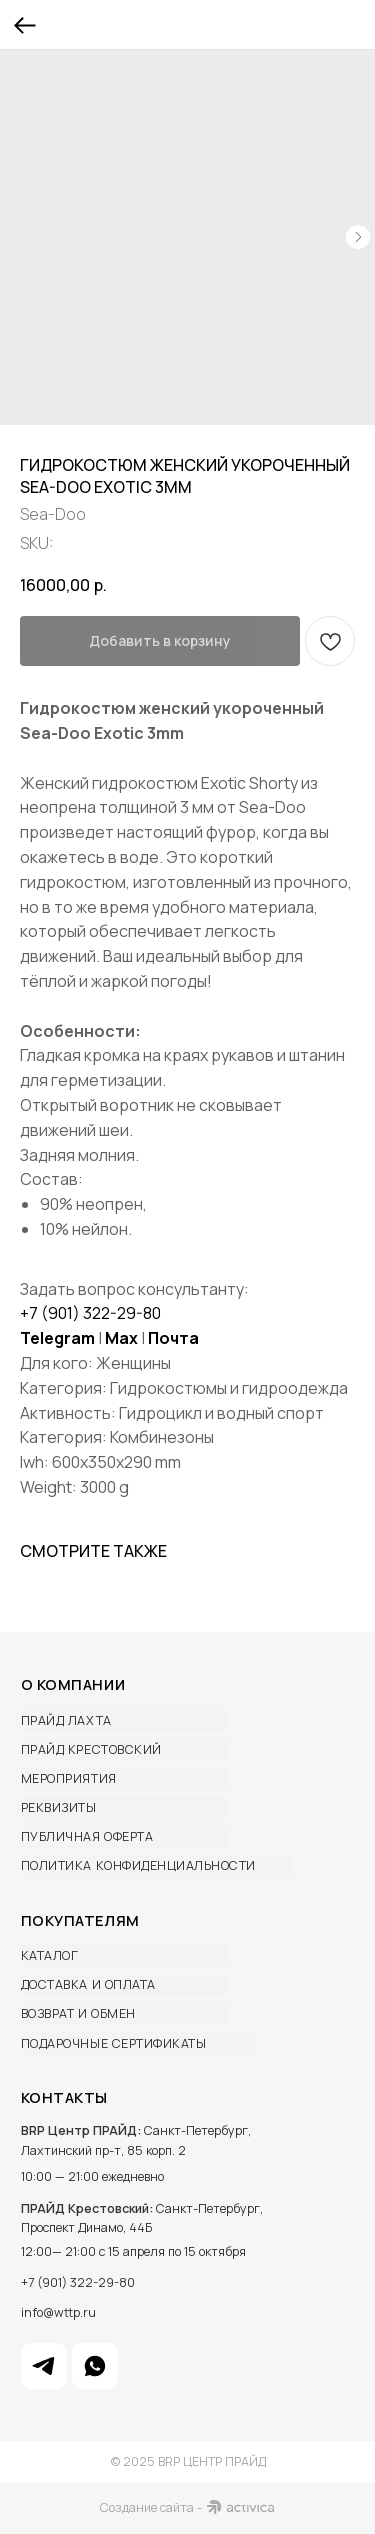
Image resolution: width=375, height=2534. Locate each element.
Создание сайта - (151, 2507)
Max (121, 1338)
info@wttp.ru (58, 2312)
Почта (173, 1338)
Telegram (57, 1338)
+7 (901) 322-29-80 (90, 1313)
